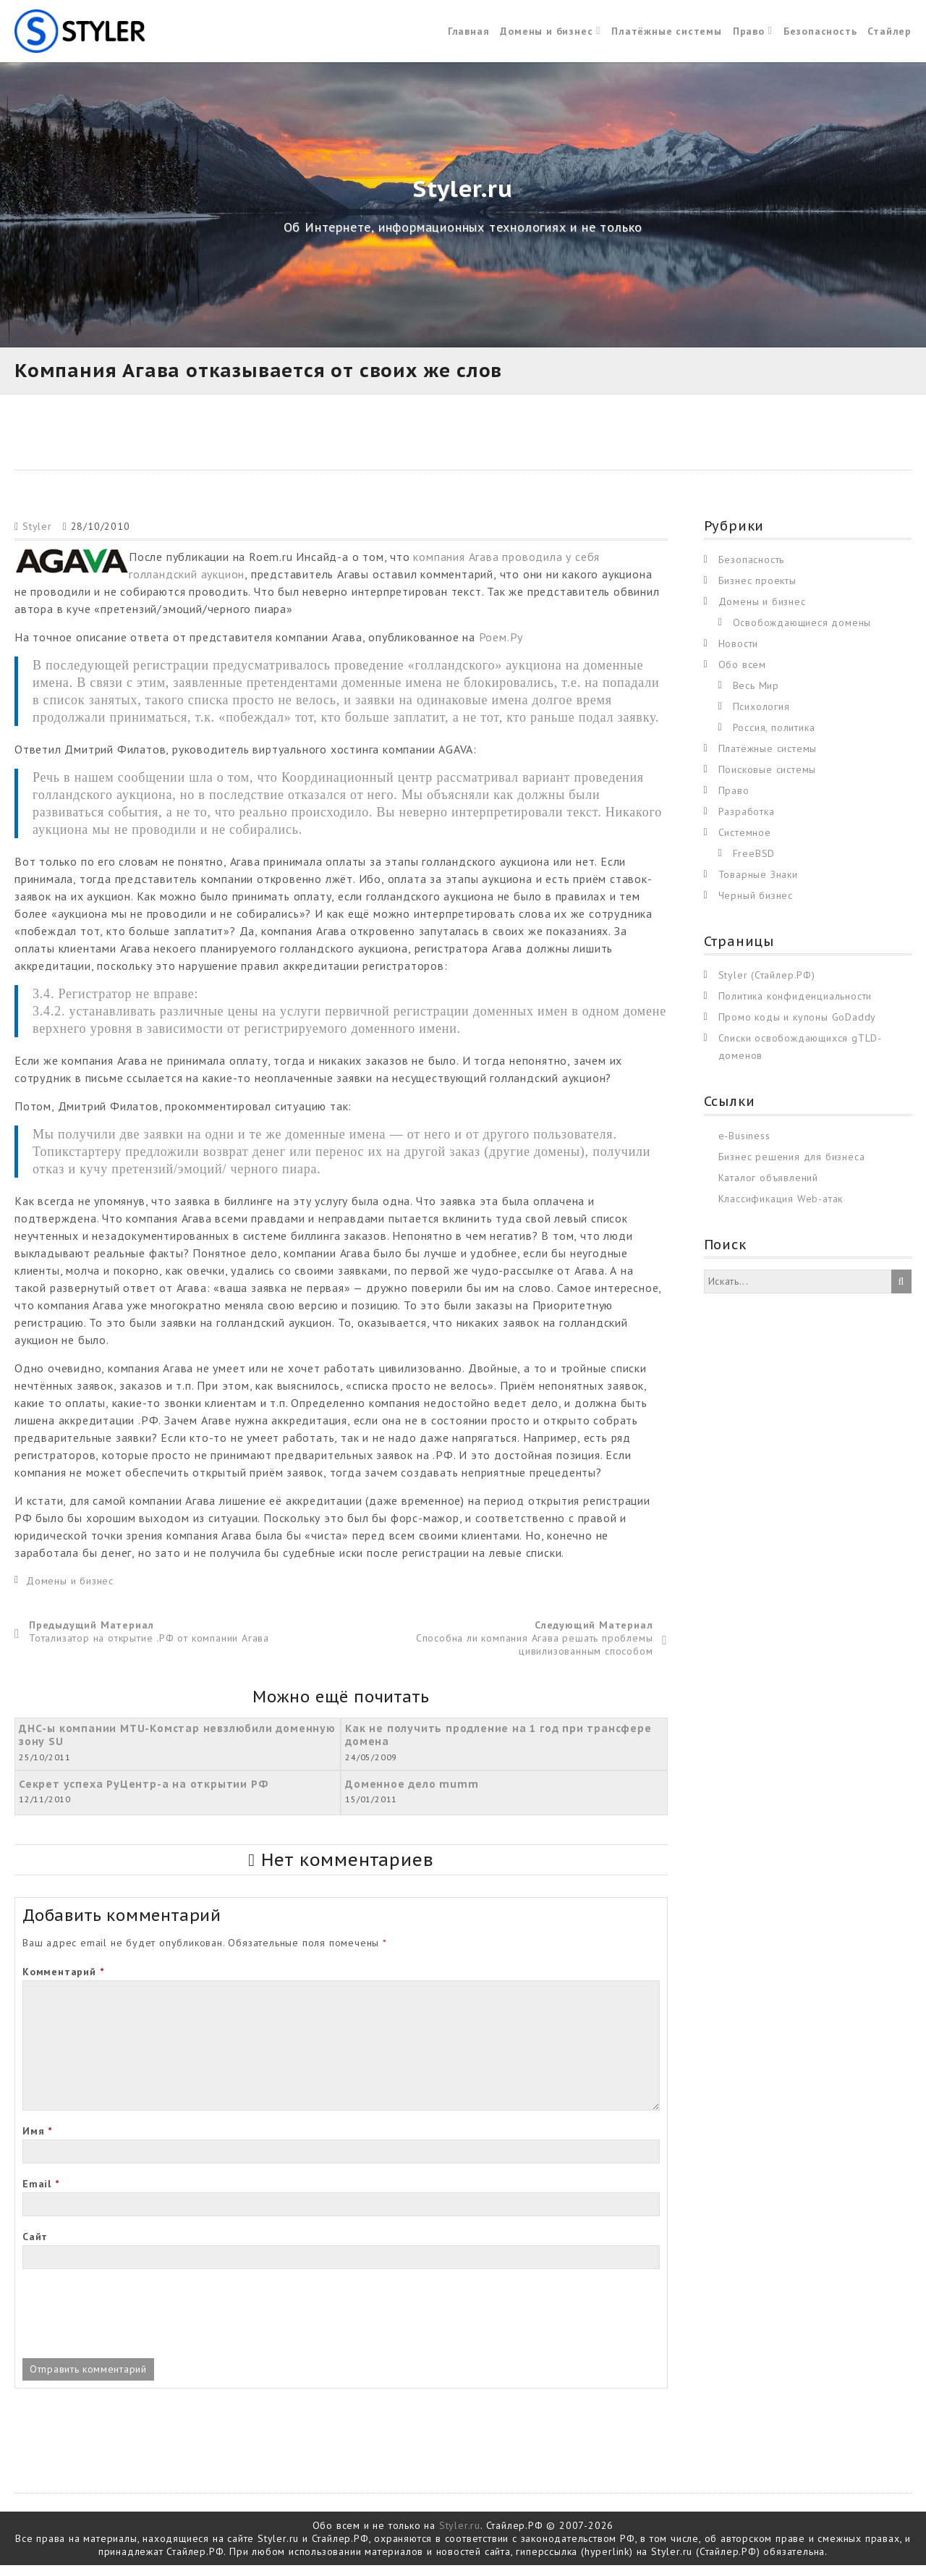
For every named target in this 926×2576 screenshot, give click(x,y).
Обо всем (742, 674)
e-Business (744, 1145)
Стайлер (889, 36)
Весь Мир (756, 695)
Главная (469, 36)
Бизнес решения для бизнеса (791, 1166)
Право (749, 36)
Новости (738, 653)
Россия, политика (774, 737)
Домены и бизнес (546, 36)
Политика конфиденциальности (795, 1006)
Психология (761, 716)
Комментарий (62, 1982)
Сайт (35, 2247)
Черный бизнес (755, 905)
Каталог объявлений (768, 1187)
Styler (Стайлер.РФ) (766, 985)
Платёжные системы (666, 36)
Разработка (746, 821)
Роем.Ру (501, 647)
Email (40, 2194)
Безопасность (820, 36)
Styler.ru (459, 2536)
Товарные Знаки (758, 884)
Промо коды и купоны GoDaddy (797, 1027)
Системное (744, 842)
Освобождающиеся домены (802, 632)
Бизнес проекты (757, 590)
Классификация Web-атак (781, 1208)
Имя (37, 2141)
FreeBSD (754, 863)
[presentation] (132, 2326)
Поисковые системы (767, 779)
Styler (37, 536)
